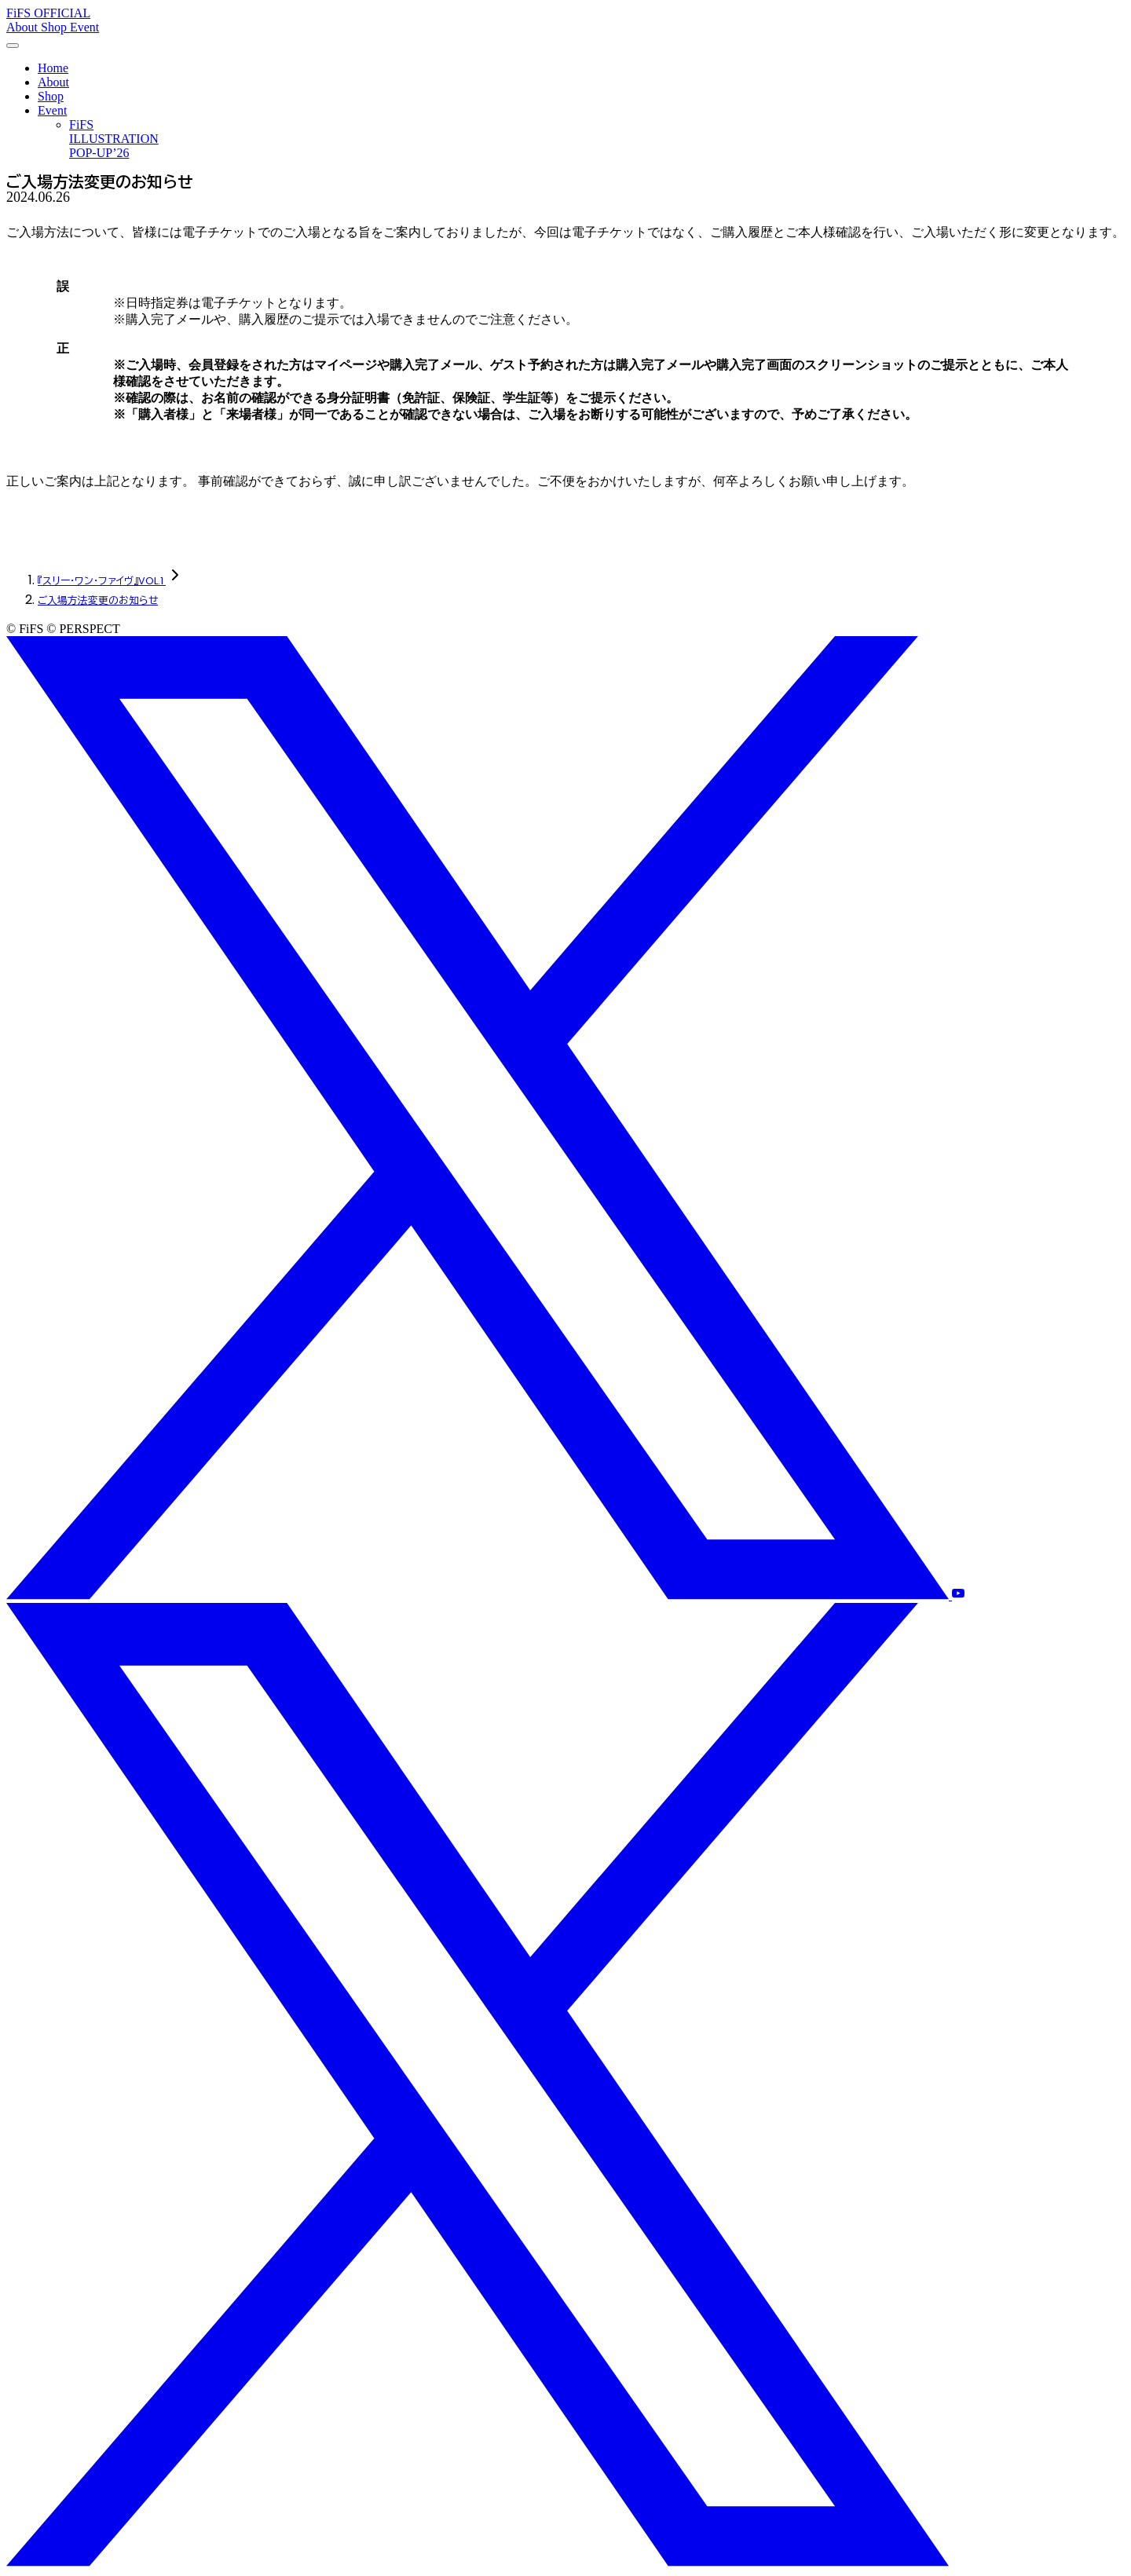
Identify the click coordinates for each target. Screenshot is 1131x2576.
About (23, 27)
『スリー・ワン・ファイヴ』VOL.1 (102, 580)
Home (53, 68)
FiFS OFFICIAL (48, 13)
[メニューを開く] (12, 45)
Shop (55, 27)
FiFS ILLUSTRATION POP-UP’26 (114, 138)
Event (84, 27)
